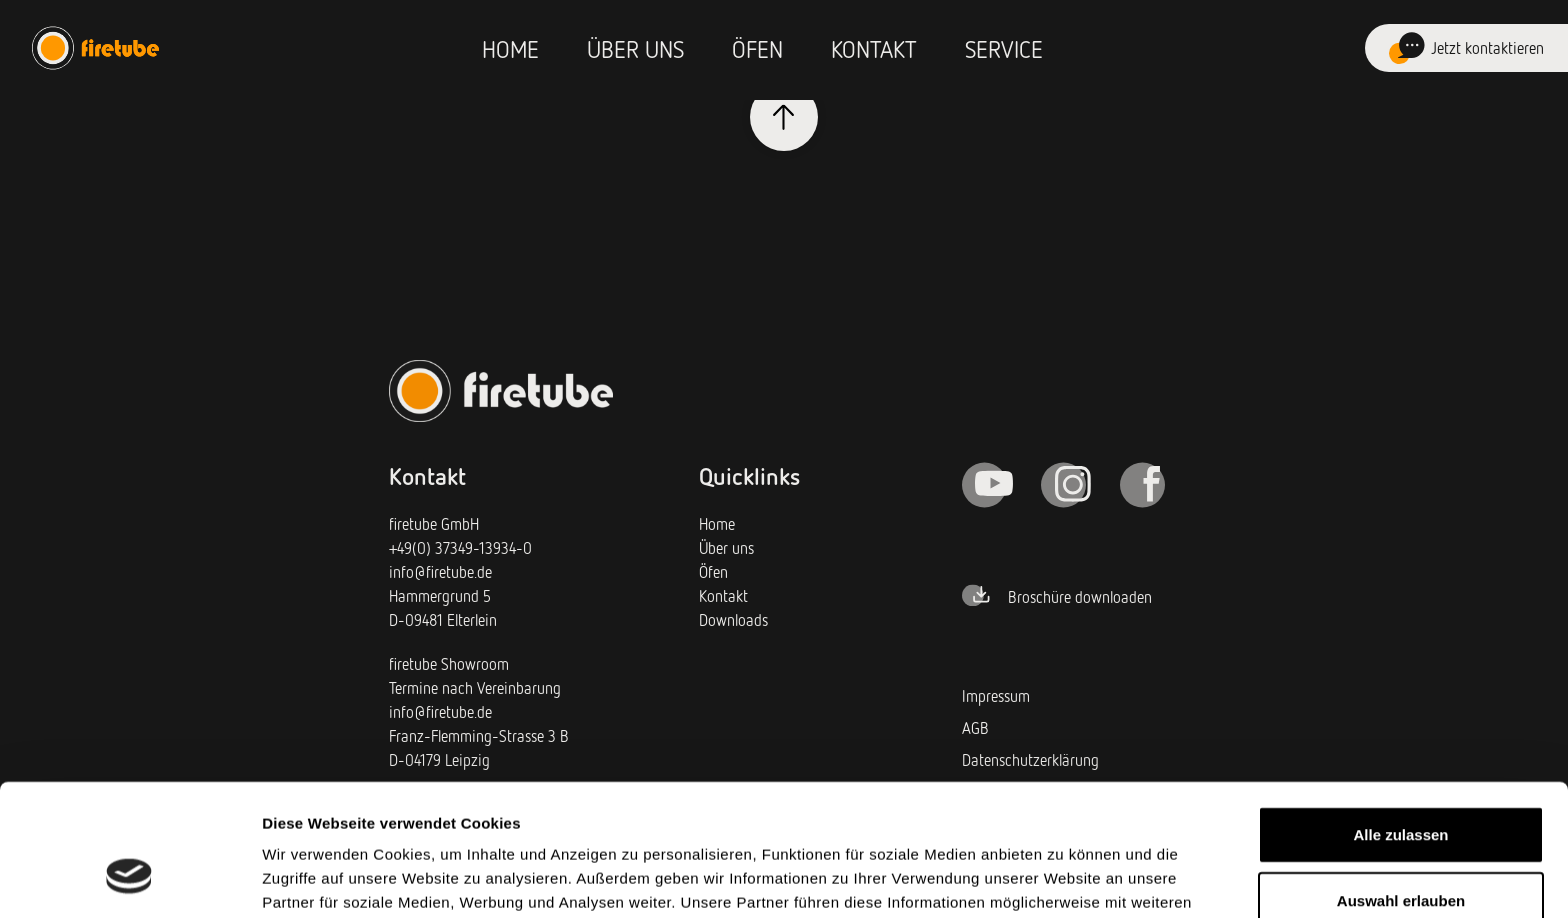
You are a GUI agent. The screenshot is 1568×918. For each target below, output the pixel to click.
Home (510, 48)
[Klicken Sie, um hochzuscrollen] (784, 117)
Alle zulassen (1400, 721)
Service (1004, 48)
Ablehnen (1401, 852)
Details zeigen (1063, 878)
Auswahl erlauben (1401, 787)
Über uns (635, 48)
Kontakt (874, 48)
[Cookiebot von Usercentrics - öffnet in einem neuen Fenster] (129, 879)
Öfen (757, 48)
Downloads (733, 620)
